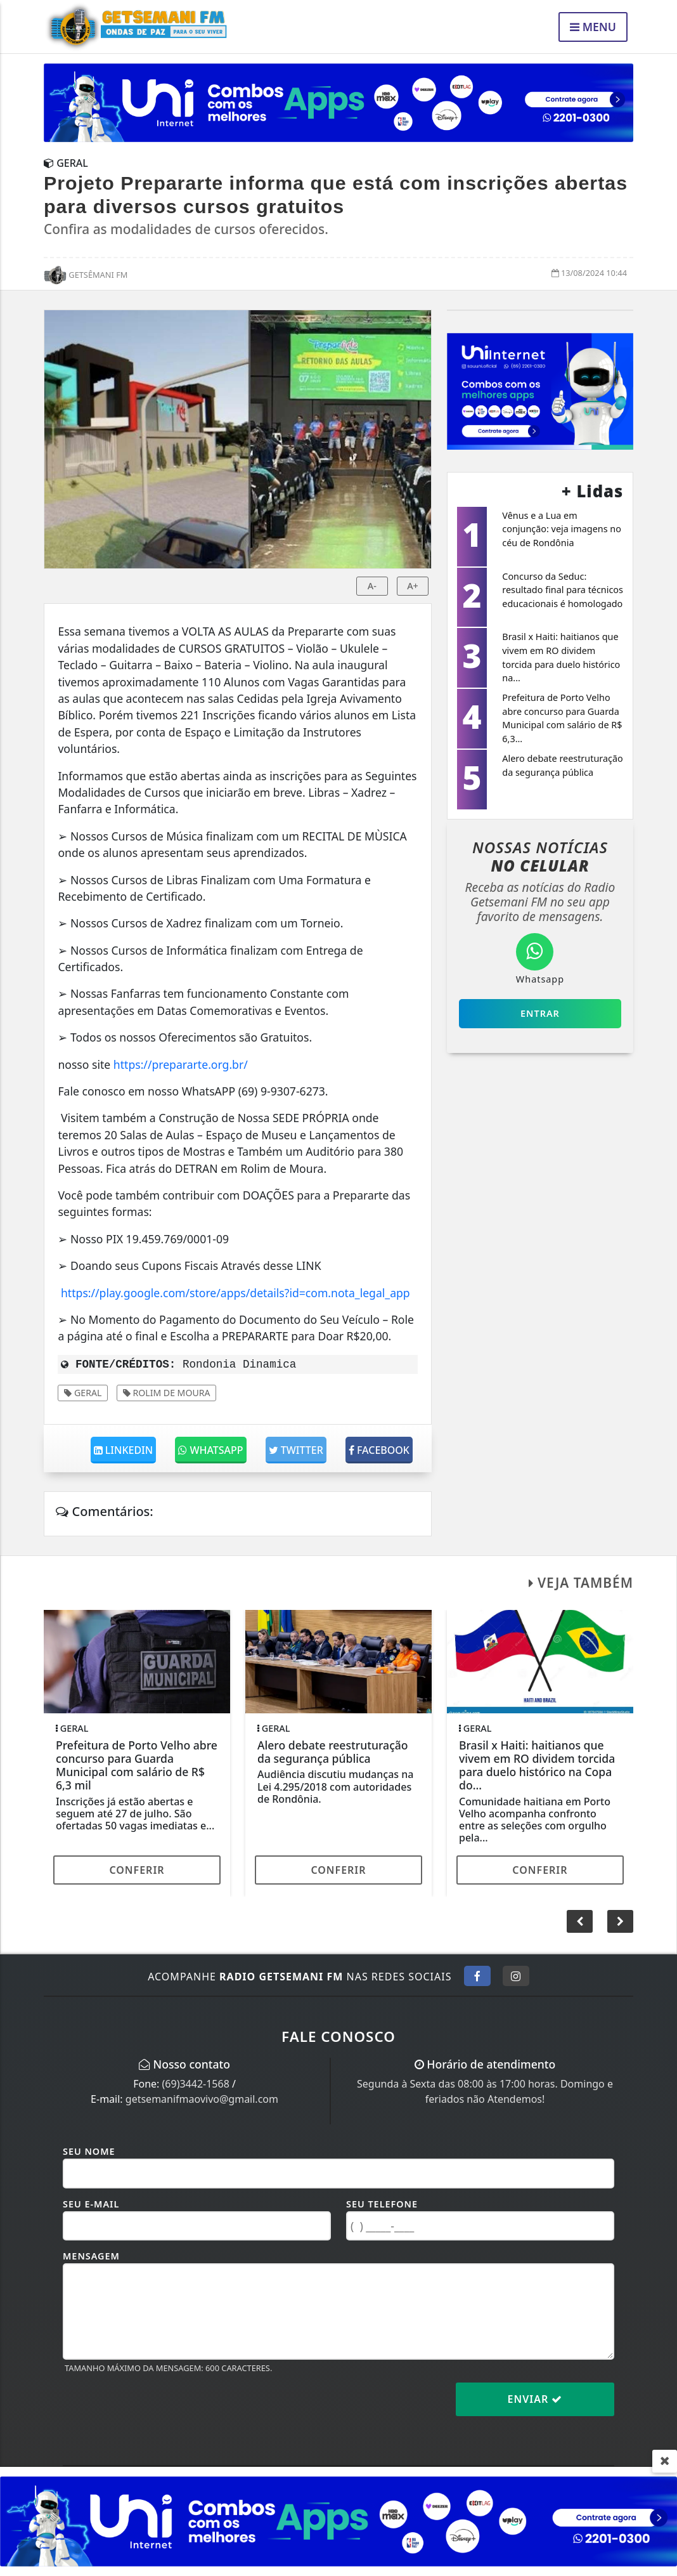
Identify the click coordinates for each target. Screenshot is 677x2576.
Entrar (540, 1013)
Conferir (136, 1870)
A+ (412, 586)
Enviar (535, 2399)
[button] (620, 1921)
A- (372, 586)
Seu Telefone (382, 2204)
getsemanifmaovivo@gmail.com (202, 2099)
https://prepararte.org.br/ (180, 1064)
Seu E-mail (91, 2204)
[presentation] (159, 2409)
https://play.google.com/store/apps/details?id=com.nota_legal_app (235, 1292)
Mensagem (91, 2256)
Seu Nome (89, 2151)
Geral (82, 1393)
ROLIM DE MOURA (166, 1393)
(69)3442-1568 (195, 2084)
